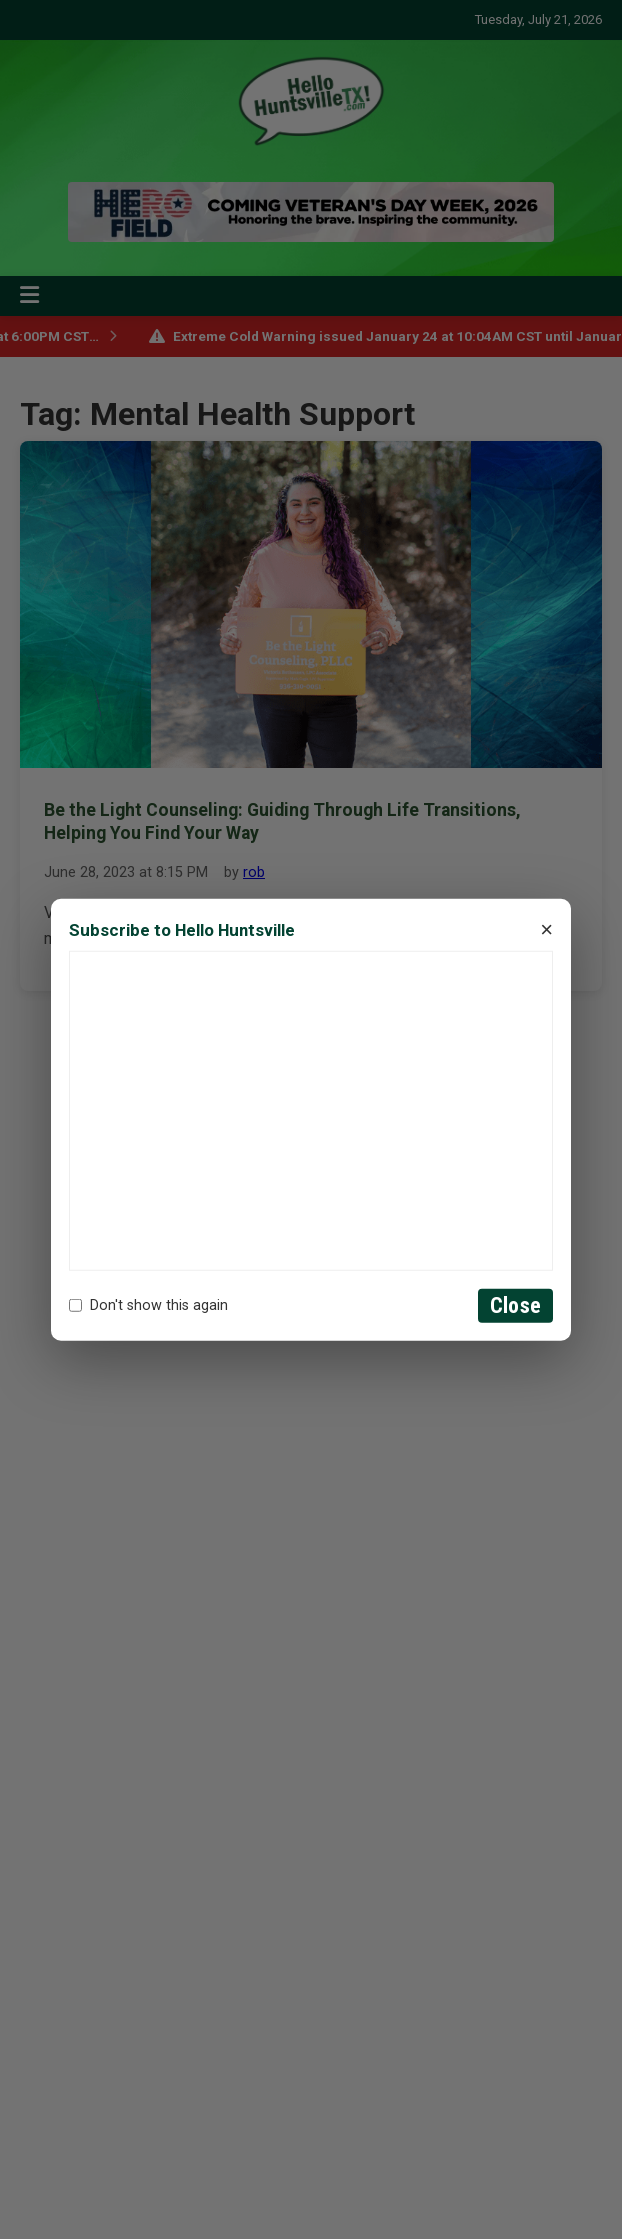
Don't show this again (148, 1305)
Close (515, 1305)
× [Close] (546, 930)
